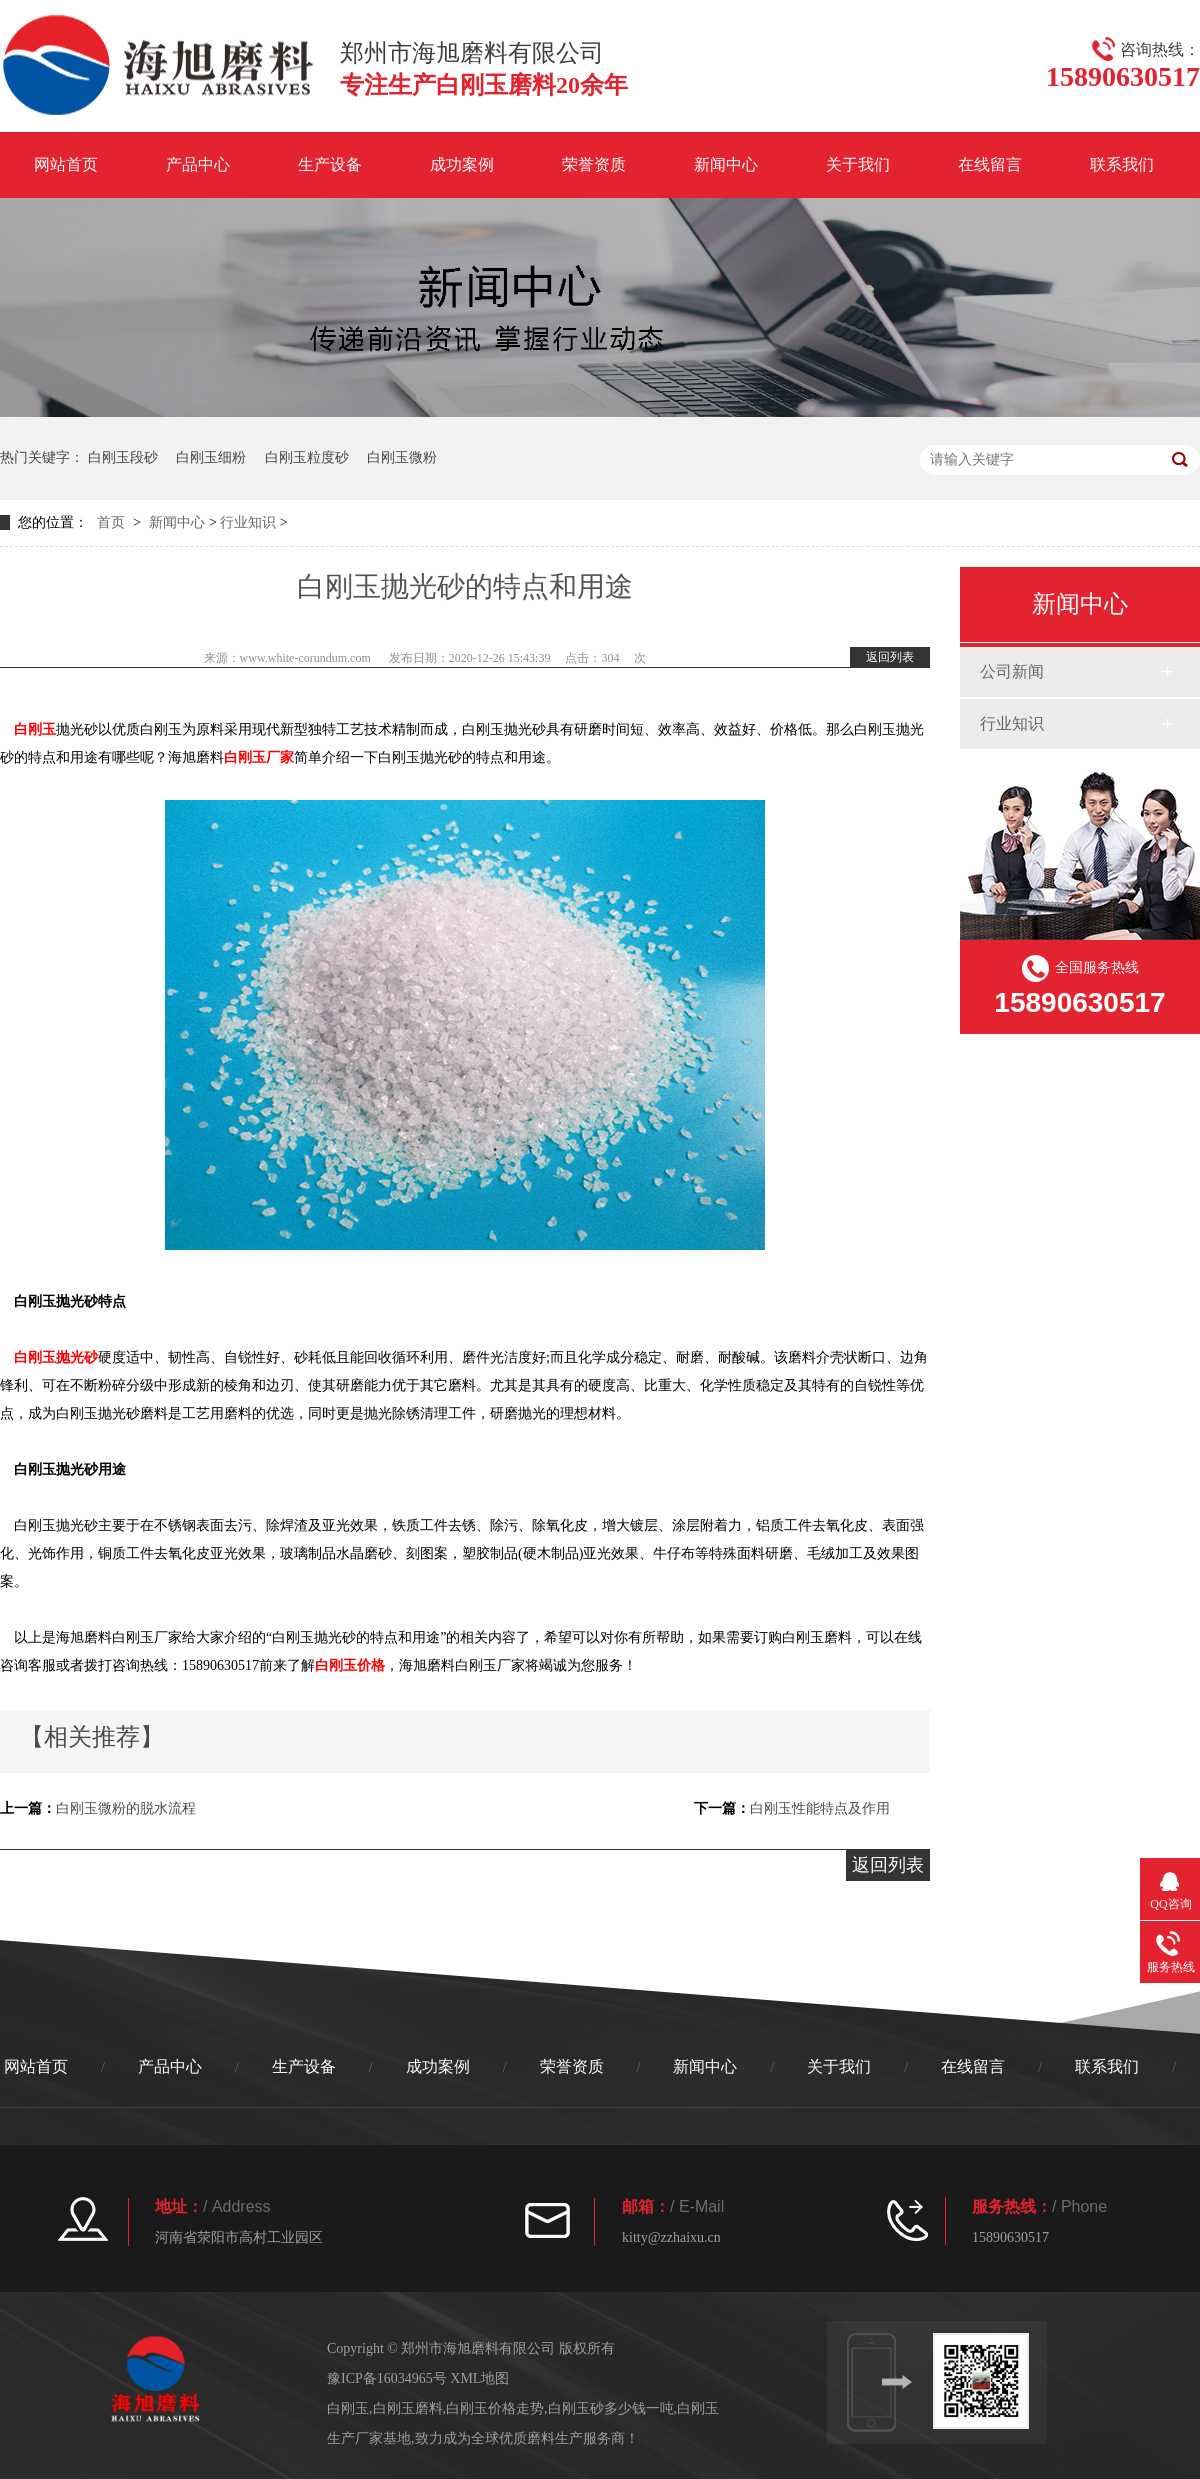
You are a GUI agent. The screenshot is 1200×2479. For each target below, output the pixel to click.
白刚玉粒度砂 (307, 457)
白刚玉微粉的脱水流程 (126, 1808)
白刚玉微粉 (402, 457)
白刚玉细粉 (211, 457)
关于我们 (858, 164)
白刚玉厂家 (259, 757)
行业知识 (248, 522)
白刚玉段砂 (123, 457)
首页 (111, 522)
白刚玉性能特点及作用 (820, 1808)
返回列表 (890, 657)
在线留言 (990, 164)
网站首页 (66, 164)
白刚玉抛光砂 (56, 1357)
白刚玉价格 (350, 1665)
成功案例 (462, 164)
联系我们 (1122, 164)
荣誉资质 (594, 164)
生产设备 (330, 164)
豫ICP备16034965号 (387, 2378)
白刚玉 (35, 729)
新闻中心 (726, 164)
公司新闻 (1012, 671)
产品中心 (198, 164)
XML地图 (479, 2378)
